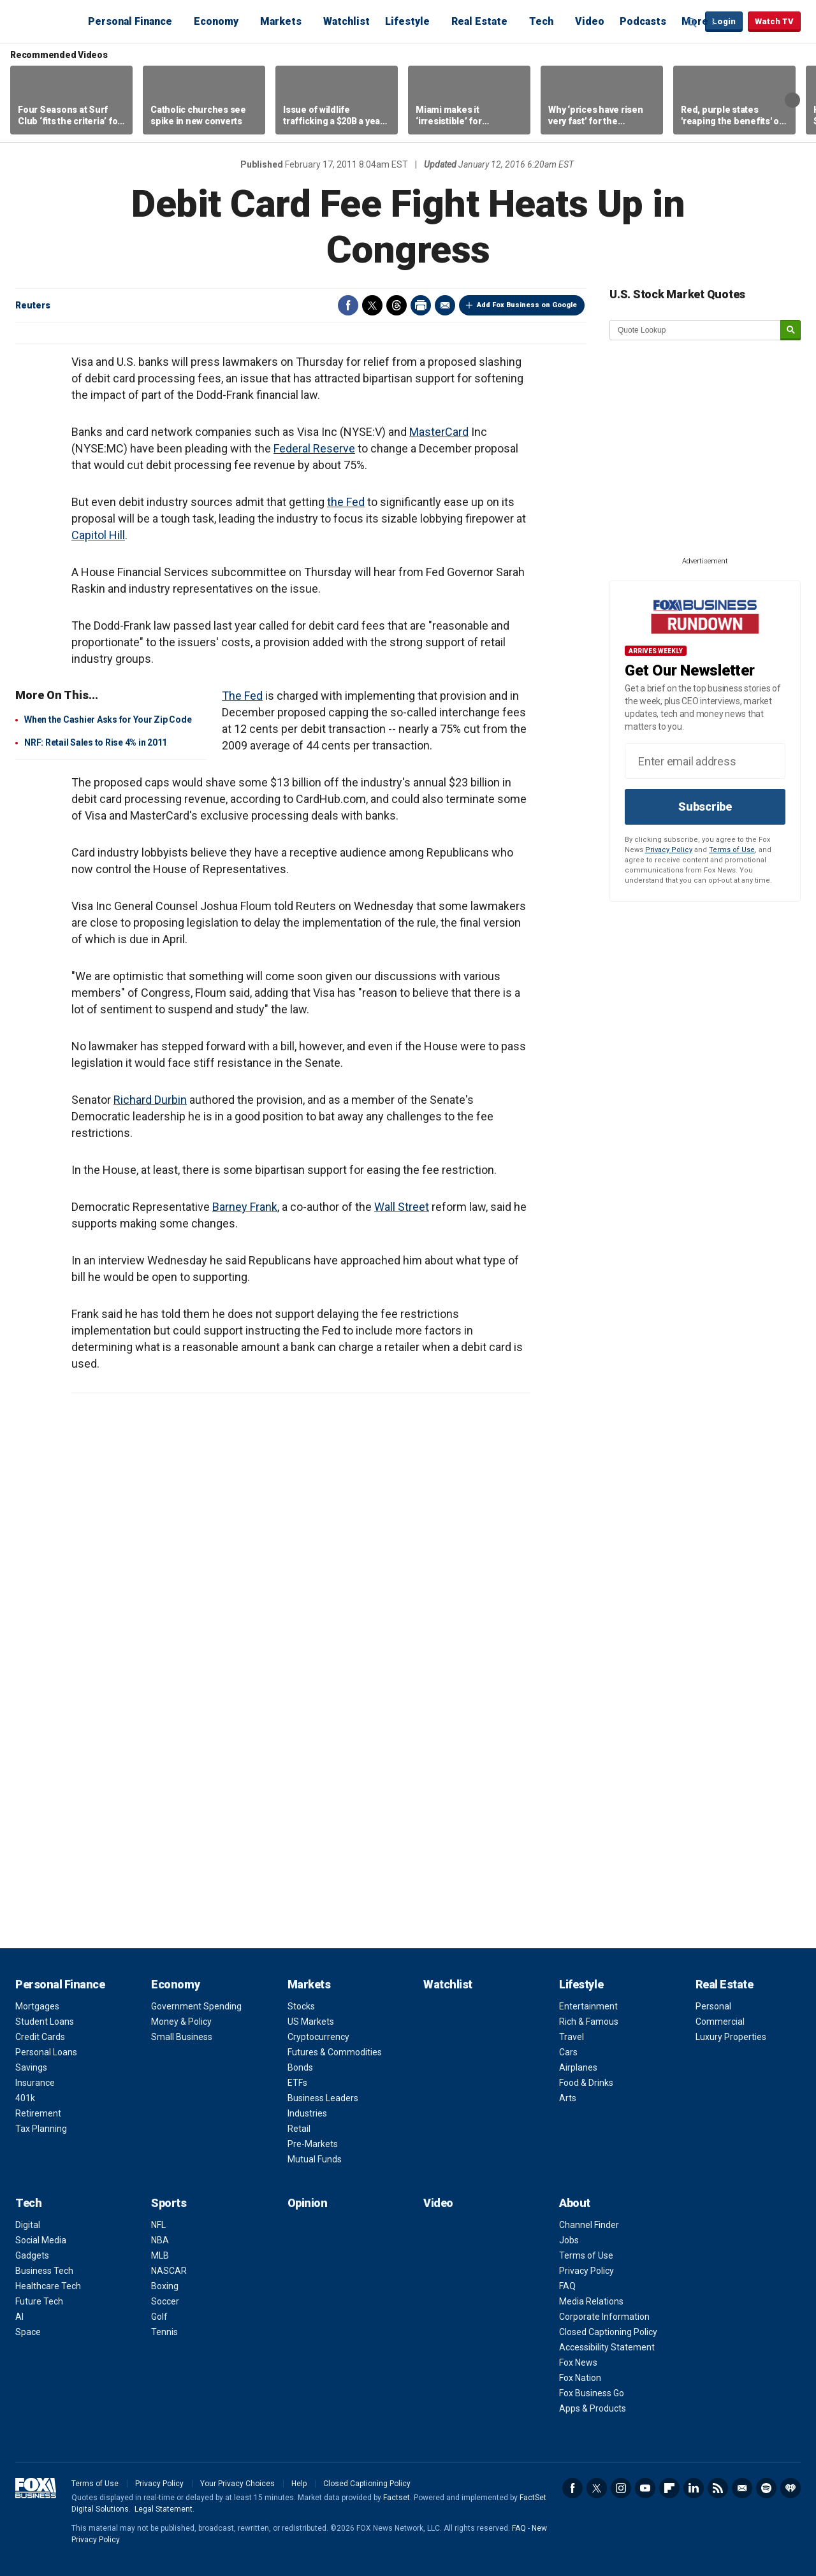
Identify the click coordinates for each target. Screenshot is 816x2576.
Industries (307, 2113)
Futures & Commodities (335, 2052)
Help (299, 2483)
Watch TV (774, 21)
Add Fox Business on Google (527, 305)
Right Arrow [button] (792, 100)
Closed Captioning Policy (608, 2332)
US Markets (311, 2021)
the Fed (346, 502)
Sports (168, 2203)
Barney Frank (244, 1206)
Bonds (300, 2067)
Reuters (32, 305)
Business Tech (44, 2271)
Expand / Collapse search (692, 22)
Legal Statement (164, 2509)
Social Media (40, 2240)
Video (589, 21)
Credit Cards (40, 2037)
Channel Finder (589, 2225)
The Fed (242, 695)
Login (724, 21)
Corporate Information (604, 2317)
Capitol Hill (98, 535)
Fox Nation (580, 2378)
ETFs (297, 2083)
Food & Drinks (586, 2083)
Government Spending (196, 2006)
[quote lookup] (695, 330)
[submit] (790, 330)
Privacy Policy (668, 850)
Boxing (164, 2286)
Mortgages (37, 2006)
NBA (160, 2240)
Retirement (38, 2113)
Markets (281, 21)
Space (28, 2332)
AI (19, 2317)
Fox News (578, 2362)
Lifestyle (407, 21)
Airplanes (578, 2067)
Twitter (372, 305)
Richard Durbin (150, 1099)
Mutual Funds (315, 2159)
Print (421, 305)
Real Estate (479, 21)
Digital (27, 2225)
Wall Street (401, 1206)
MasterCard (439, 431)
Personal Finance (130, 21)
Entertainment (588, 2006)
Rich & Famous (588, 2021)
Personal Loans (46, 2052)
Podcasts (643, 21)
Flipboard (669, 2488)
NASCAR (169, 2271)
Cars (568, 2052)
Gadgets (32, 2255)
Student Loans (44, 2021)
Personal (713, 2006)
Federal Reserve (314, 448)
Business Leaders (323, 2098)
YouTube (645, 2488)
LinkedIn (693, 2488)
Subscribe (705, 806)
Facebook (348, 305)
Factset (396, 2497)
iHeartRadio (790, 2488)
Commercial (720, 2021)
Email (445, 305)
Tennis (164, 2332)
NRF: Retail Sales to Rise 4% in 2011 (95, 742)
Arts (567, 2098)
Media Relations (591, 2301)
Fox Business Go (591, 2393)
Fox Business (45, 21)
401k (25, 2098)
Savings (31, 2067)
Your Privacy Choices (237, 2483)
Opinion (308, 2203)
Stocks (301, 2006)
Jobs (569, 2240)
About (574, 2203)
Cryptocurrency (318, 2037)
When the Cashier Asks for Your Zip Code (107, 719)
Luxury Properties (731, 2037)
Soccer (165, 2301)
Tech (541, 21)
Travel (571, 2037)
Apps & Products (592, 2408)
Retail (299, 2129)
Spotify (766, 2488)
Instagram (621, 2488)
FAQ (567, 2286)
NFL (158, 2225)
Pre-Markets (313, 2144)
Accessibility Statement (607, 2347)
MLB (160, 2255)
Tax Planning (41, 2129)
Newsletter (742, 2488)
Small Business (181, 2037)
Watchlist (346, 21)
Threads (396, 305)
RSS (718, 2488)
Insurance (35, 2083)
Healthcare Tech (48, 2286)
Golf (159, 2317)
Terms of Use (732, 850)
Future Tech (39, 2301)
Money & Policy (181, 2021)
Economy (216, 21)
